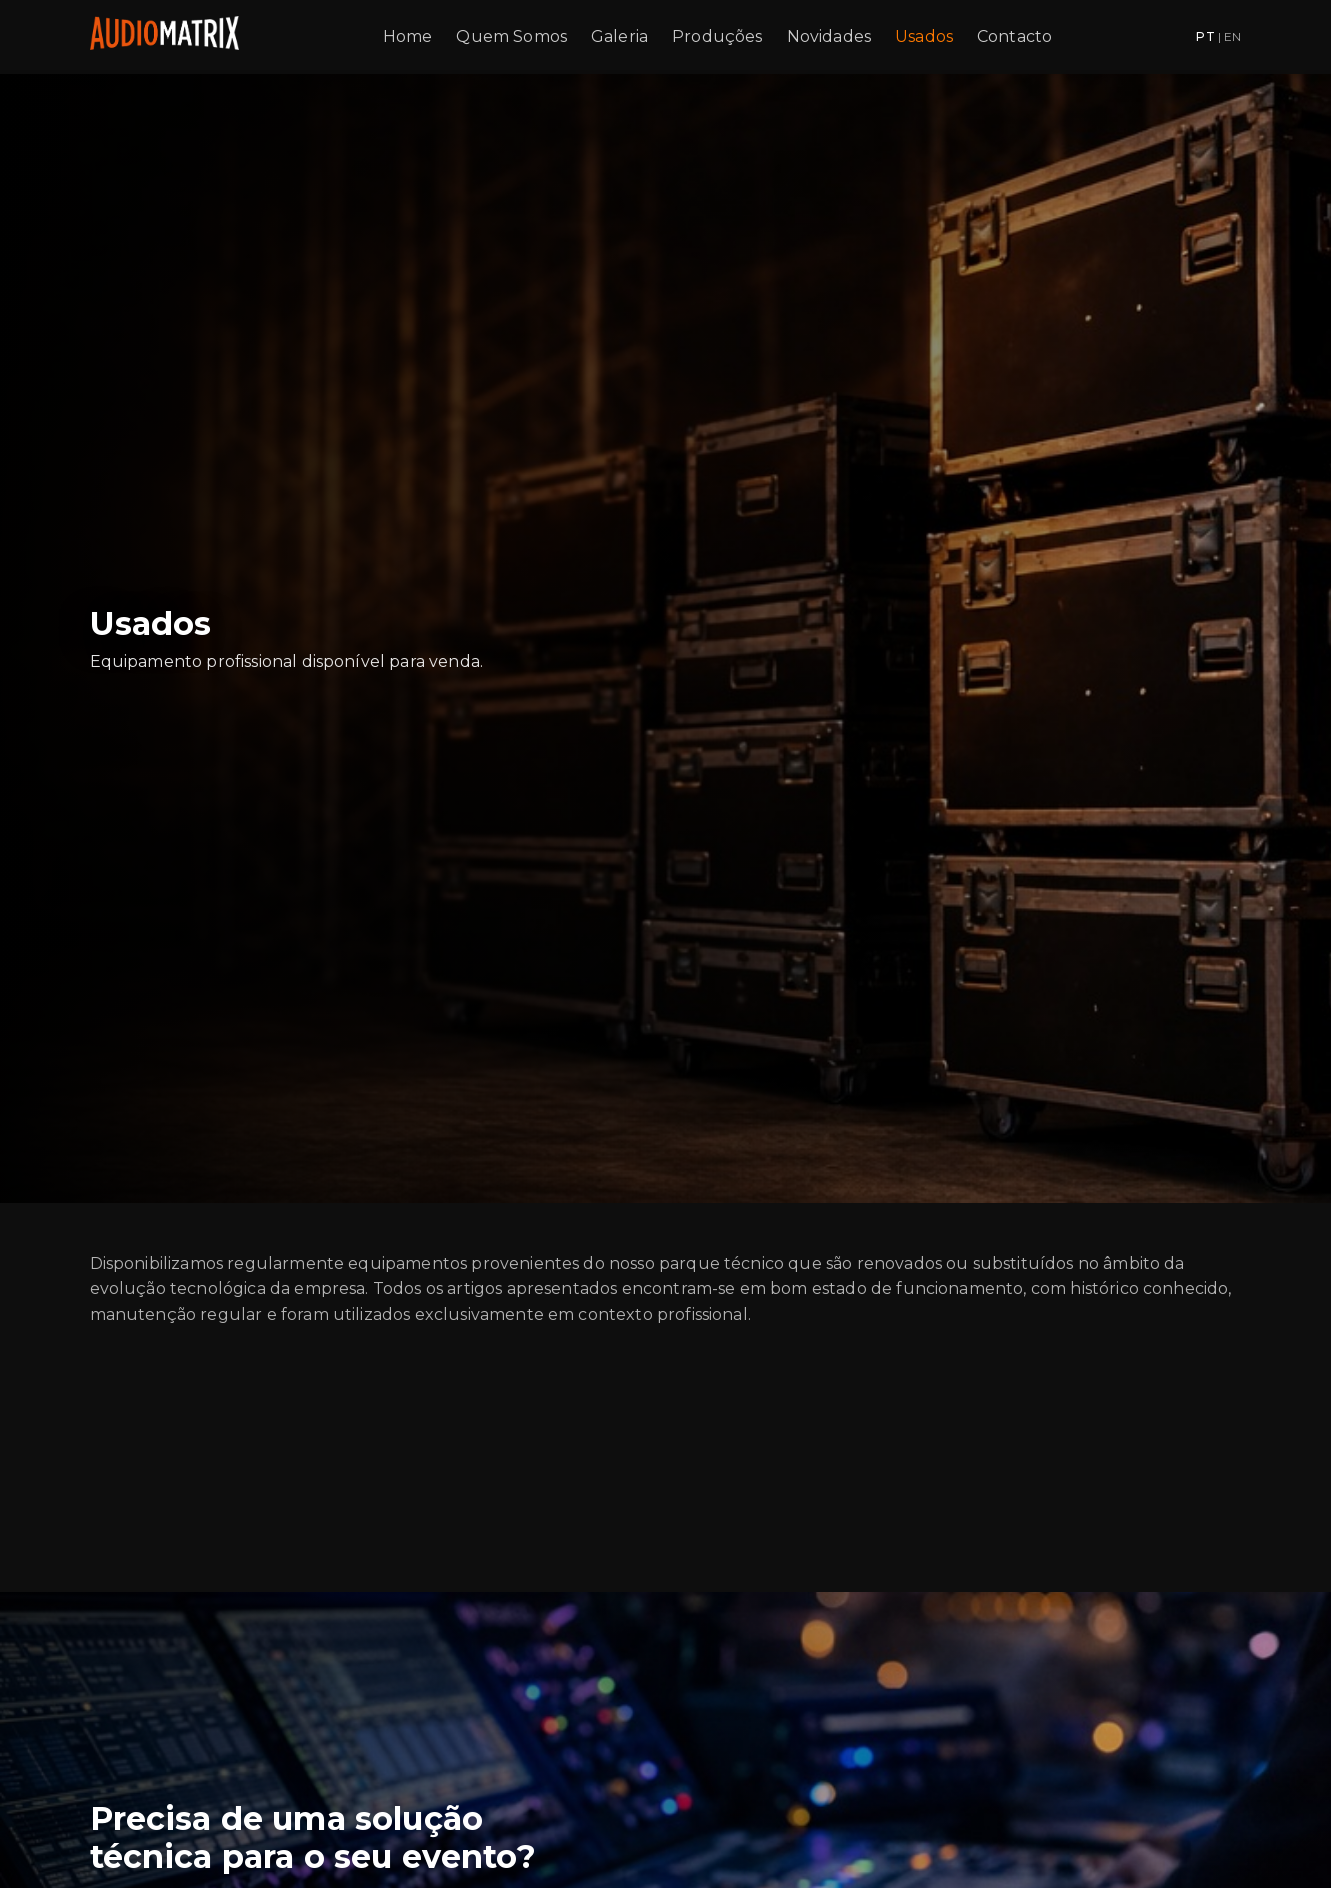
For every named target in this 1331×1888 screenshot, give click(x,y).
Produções (717, 36)
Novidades (829, 36)
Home (408, 36)
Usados (924, 36)
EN (1232, 36)
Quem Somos (511, 36)
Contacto (1014, 36)
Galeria (619, 36)
